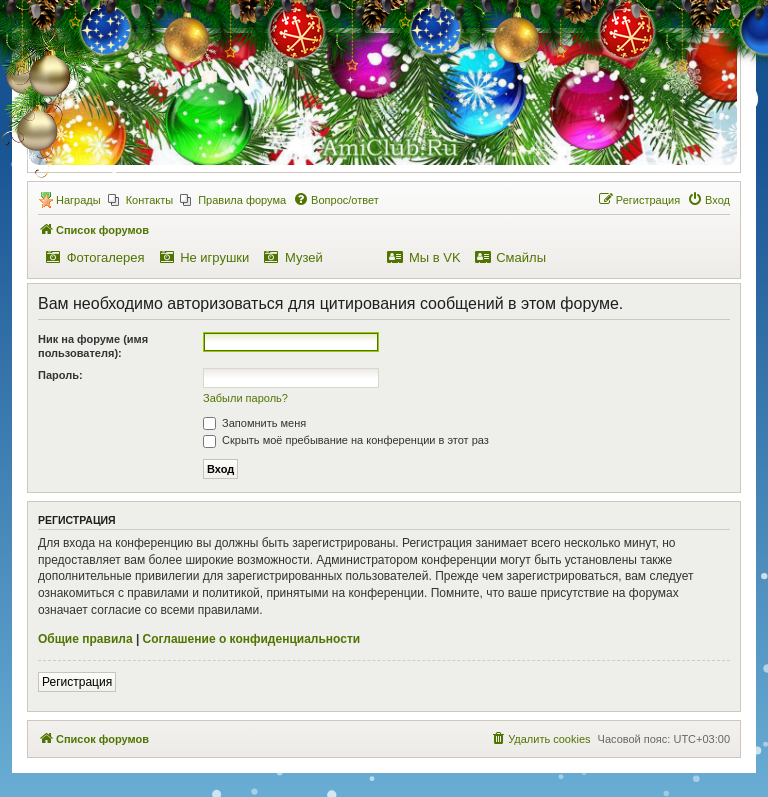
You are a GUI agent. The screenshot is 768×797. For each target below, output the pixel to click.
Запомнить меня (254, 423)
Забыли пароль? (245, 398)
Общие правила (85, 639)
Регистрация (77, 682)
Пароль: (60, 375)
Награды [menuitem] (78, 200)
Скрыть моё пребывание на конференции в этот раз (346, 440)
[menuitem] (141, 200)
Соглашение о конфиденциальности (252, 639)
